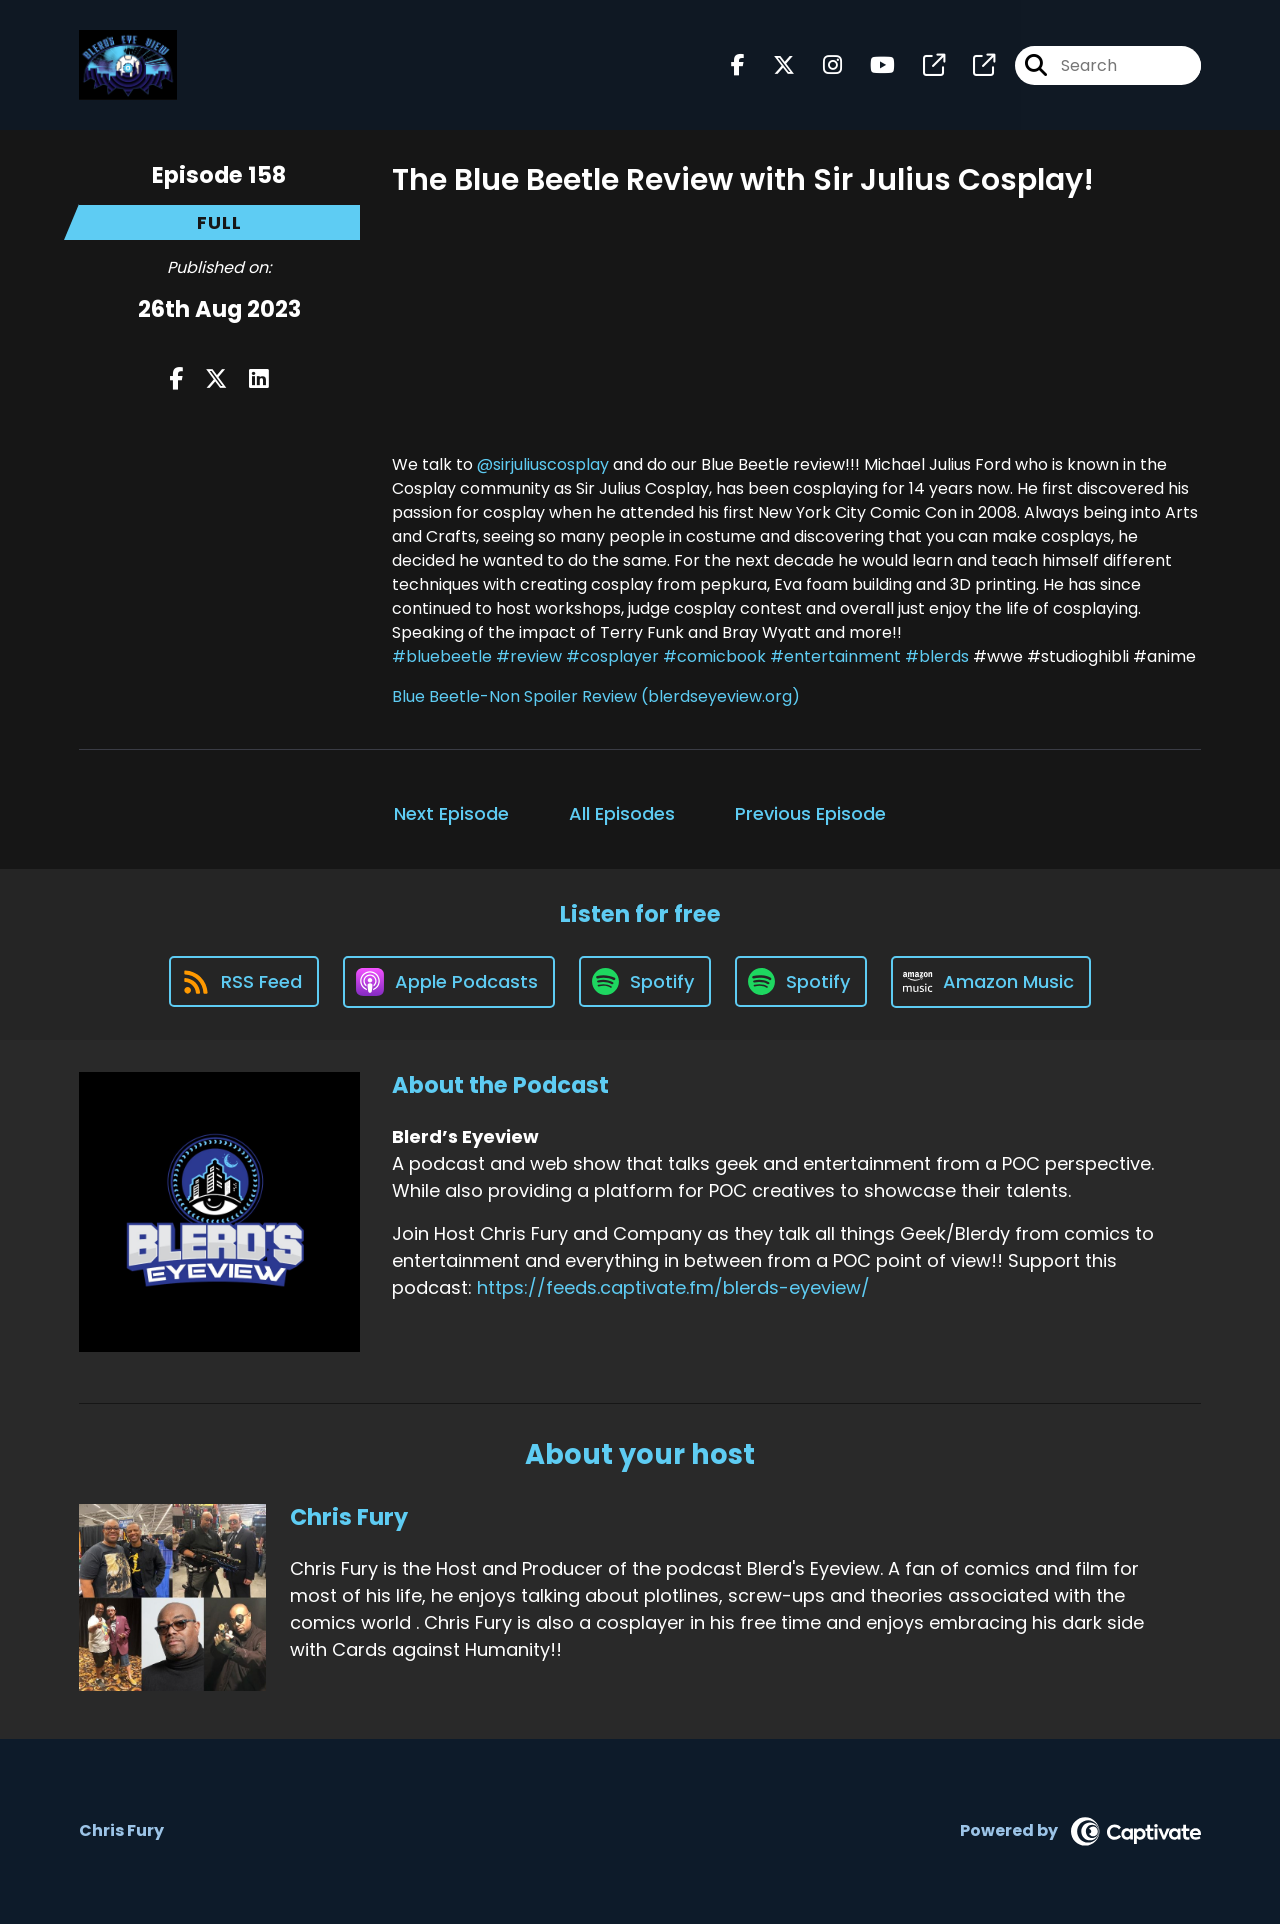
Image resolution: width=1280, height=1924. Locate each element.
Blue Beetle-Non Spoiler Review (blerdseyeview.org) (596, 696)
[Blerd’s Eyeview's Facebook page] (738, 65)
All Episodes (622, 813)
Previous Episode (810, 813)
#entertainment (835, 656)
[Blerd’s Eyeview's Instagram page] (820, 65)
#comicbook (714, 656)
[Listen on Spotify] (645, 981)
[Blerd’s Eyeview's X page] (772, 65)
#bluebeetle (442, 656)
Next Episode (451, 813)
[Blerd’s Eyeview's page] (922, 65)
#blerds (937, 656)
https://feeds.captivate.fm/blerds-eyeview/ (673, 1287)
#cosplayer (612, 656)
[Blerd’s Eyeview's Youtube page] (870, 65)
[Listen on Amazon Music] (991, 982)
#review (529, 656)
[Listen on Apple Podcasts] (449, 982)
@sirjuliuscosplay (543, 464)
